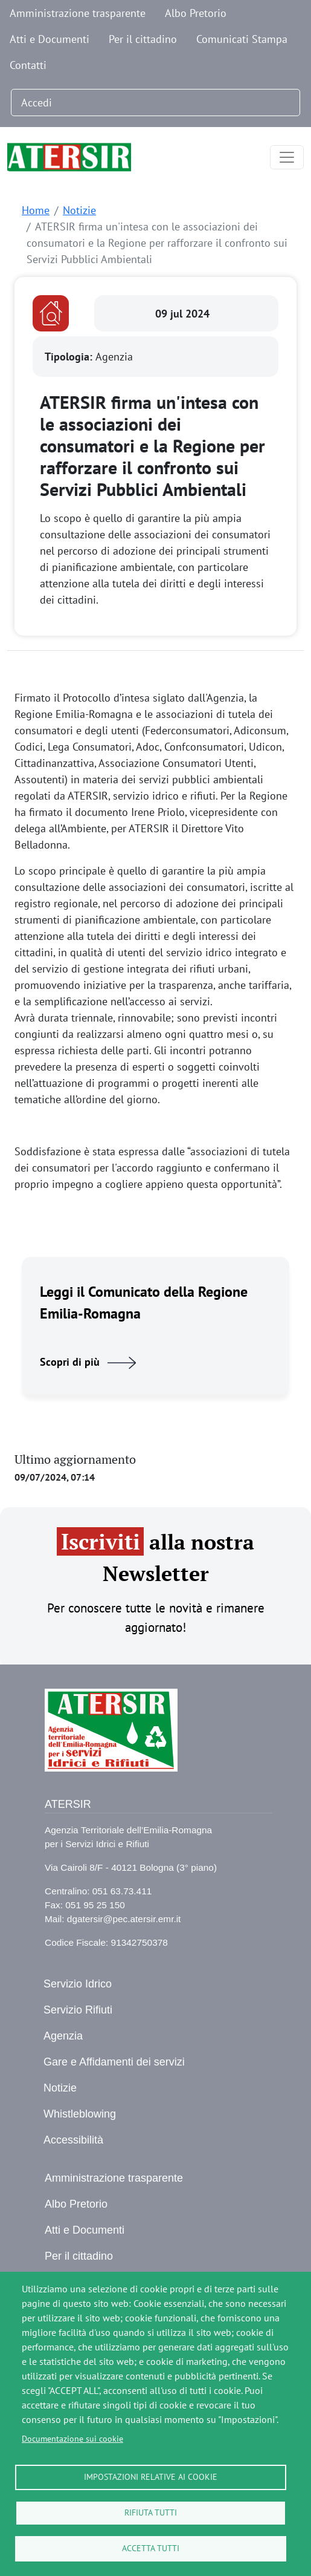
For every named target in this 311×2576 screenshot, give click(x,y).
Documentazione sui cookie (72, 2438)
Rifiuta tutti (150, 2512)
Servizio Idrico (77, 1984)
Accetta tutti (150, 2548)
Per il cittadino (143, 39)
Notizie (79, 210)
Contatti (28, 65)
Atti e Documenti (49, 39)
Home (36, 210)
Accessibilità (73, 2140)
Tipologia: (70, 357)
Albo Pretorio (195, 13)
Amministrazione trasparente (78, 13)
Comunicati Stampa (241, 39)
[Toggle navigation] (287, 157)
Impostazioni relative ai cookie (150, 2476)
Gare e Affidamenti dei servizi (114, 2062)
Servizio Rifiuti (77, 2010)
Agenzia (63, 2036)
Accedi (36, 102)
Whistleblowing (79, 2114)
